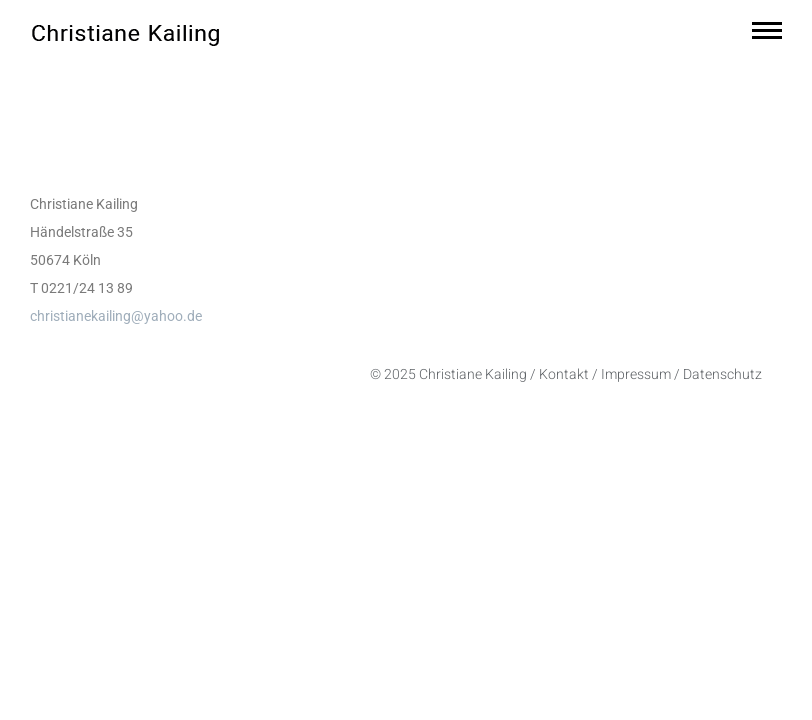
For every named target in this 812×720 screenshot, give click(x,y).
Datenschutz (722, 374)
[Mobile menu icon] (767, 30)
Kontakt (564, 374)
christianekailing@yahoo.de (116, 316)
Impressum (636, 374)
